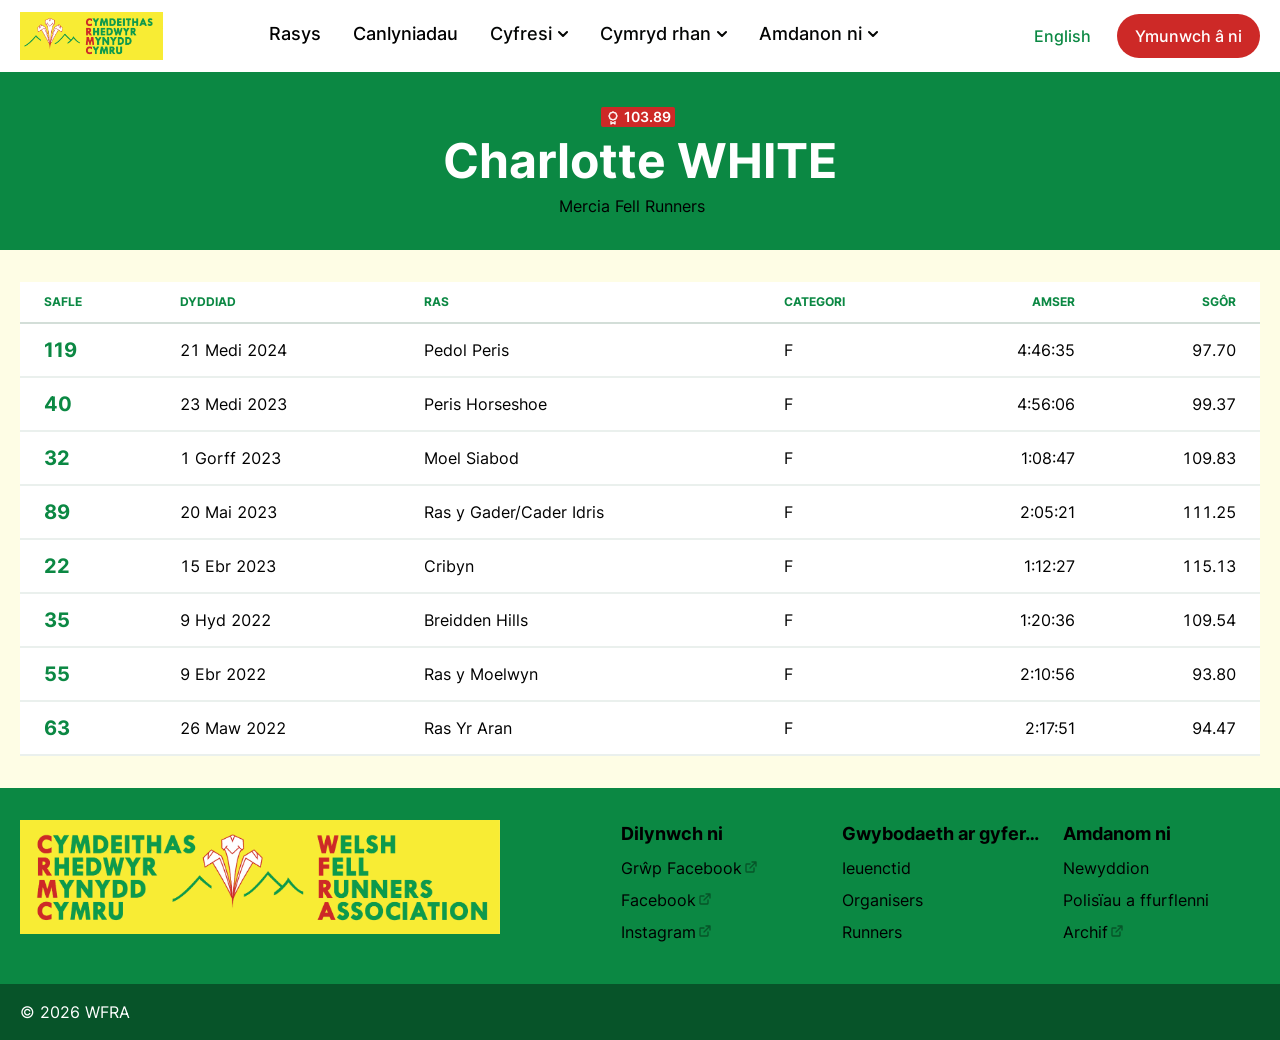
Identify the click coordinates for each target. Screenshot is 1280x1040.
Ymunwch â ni (1188, 36)
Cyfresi (529, 33)
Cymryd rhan (663, 33)
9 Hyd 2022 (225, 620)
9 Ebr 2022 (223, 674)
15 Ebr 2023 (228, 566)
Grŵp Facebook (689, 868)
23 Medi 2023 (233, 404)
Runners (872, 932)
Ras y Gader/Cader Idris (514, 512)
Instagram (666, 932)
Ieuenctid (876, 868)
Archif (1093, 932)
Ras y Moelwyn (481, 674)
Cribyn (449, 566)
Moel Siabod (471, 458)
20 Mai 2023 (228, 512)
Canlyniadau (405, 33)
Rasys (295, 33)
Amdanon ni (818, 33)
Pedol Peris (466, 350)
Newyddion (1106, 868)
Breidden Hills (476, 620)
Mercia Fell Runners (632, 206)
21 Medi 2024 (233, 350)
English (1062, 36)
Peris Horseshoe (485, 404)
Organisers (882, 900)
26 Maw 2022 (233, 728)
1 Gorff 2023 (230, 458)
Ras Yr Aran (468, 728)
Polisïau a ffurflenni (1136, 900)
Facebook (666, 900)
